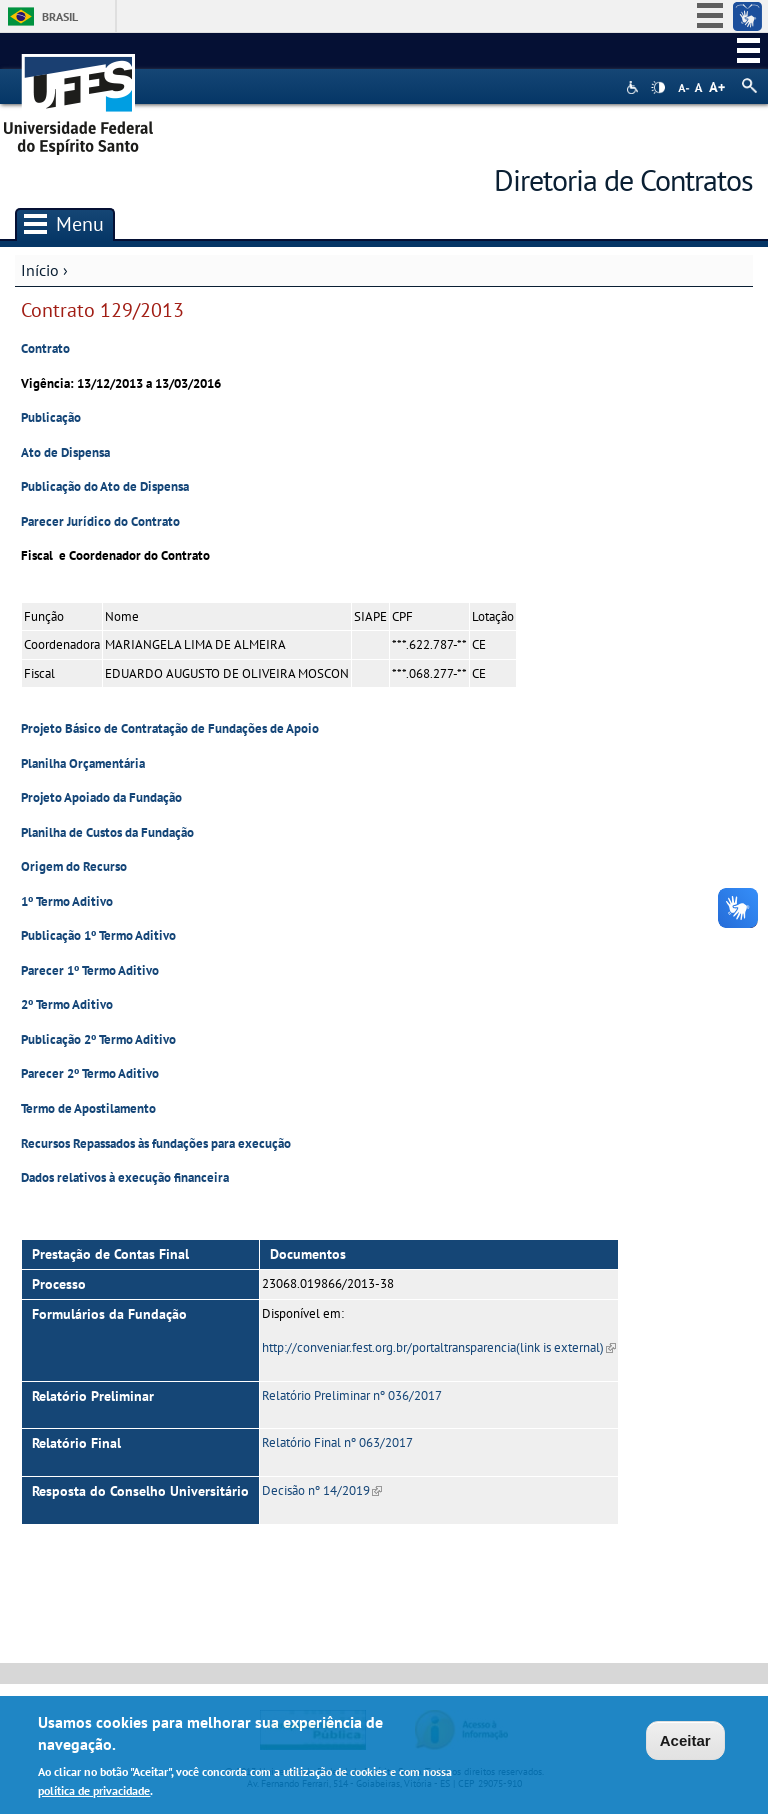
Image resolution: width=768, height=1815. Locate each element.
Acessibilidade (634, 87)
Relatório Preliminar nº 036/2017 (352, 1395)
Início (40, 270)
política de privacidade (94, 1794)
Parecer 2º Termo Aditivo (90, 1073)
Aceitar (685, 1743)
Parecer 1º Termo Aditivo (90, 970)
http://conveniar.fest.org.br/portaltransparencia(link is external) (439, 1347)
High (658, 88)
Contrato (45, 348)
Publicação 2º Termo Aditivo (98, 1039)
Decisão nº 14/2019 (322, 1490)
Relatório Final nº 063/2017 (337, 1442)
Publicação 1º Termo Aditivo (98, 935)
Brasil (60, 16)
